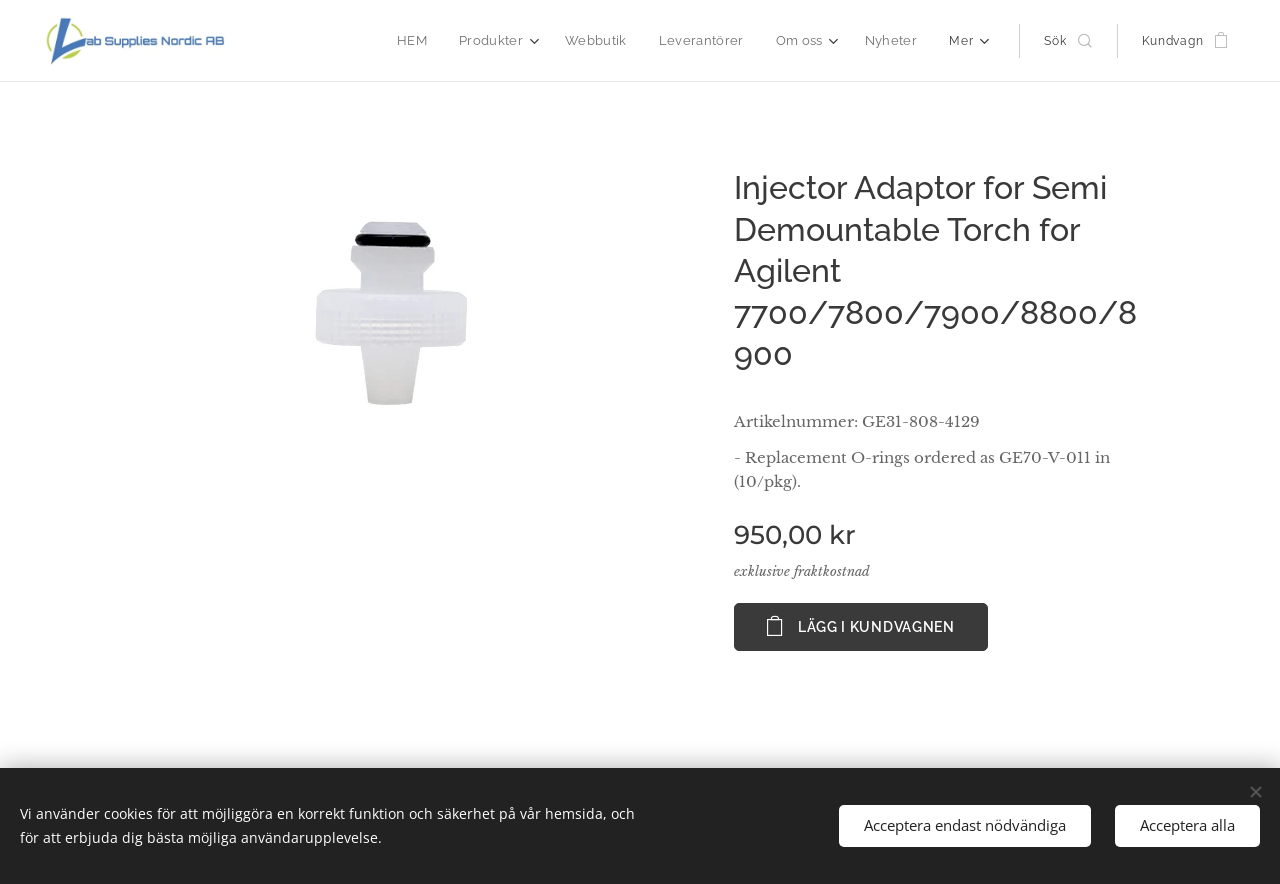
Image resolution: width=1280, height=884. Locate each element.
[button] (1067, 41)
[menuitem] (434, 41)
